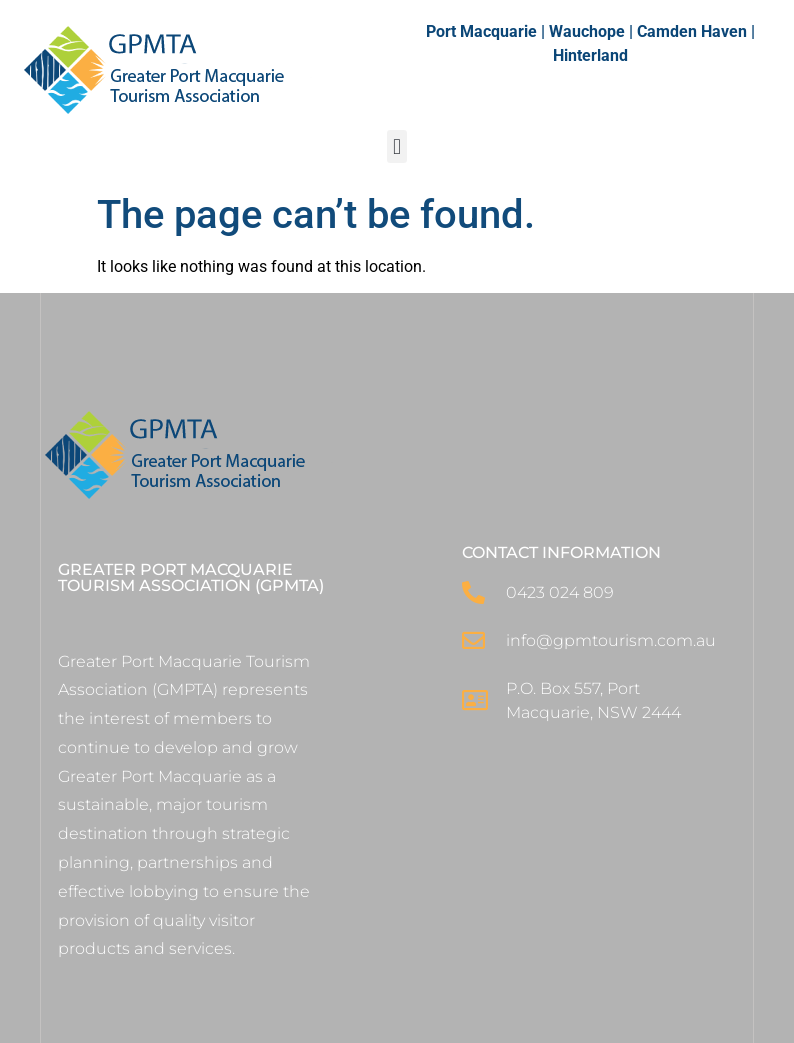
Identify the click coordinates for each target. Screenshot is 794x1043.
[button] (396, 146)
